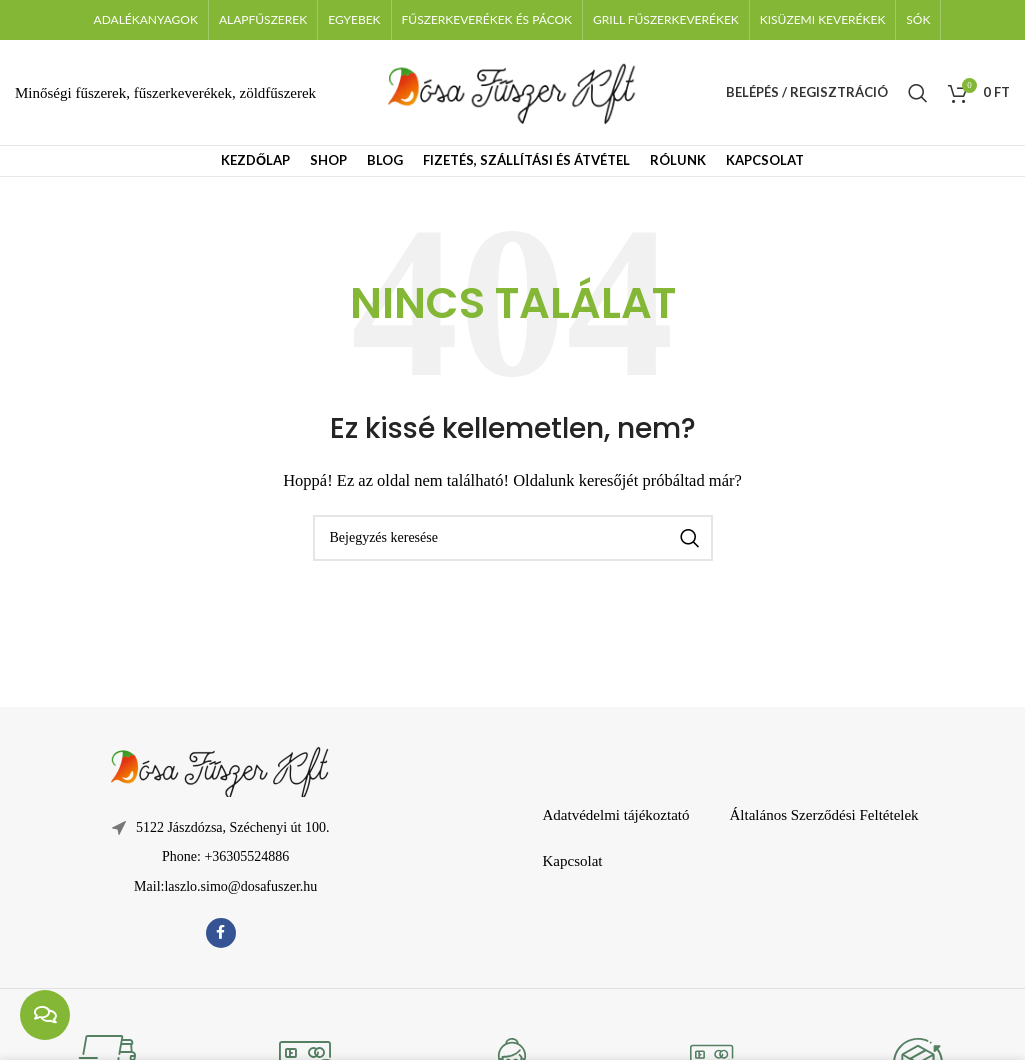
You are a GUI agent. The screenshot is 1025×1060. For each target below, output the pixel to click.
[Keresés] (918, 93)
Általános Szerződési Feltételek (824, 815)
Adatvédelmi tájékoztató (615, 815)
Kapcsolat (572, 861)
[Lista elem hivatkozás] (220, 857)
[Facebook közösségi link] (221, 933)
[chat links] (45, 1015)
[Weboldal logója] (513, 91)
